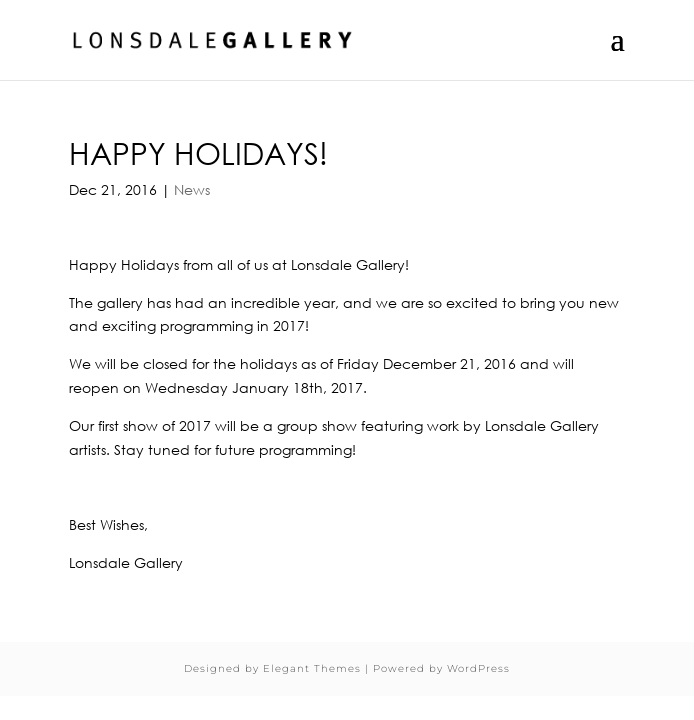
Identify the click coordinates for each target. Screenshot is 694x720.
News (192, 189)
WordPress (478, 668)
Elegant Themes (312, 668)
